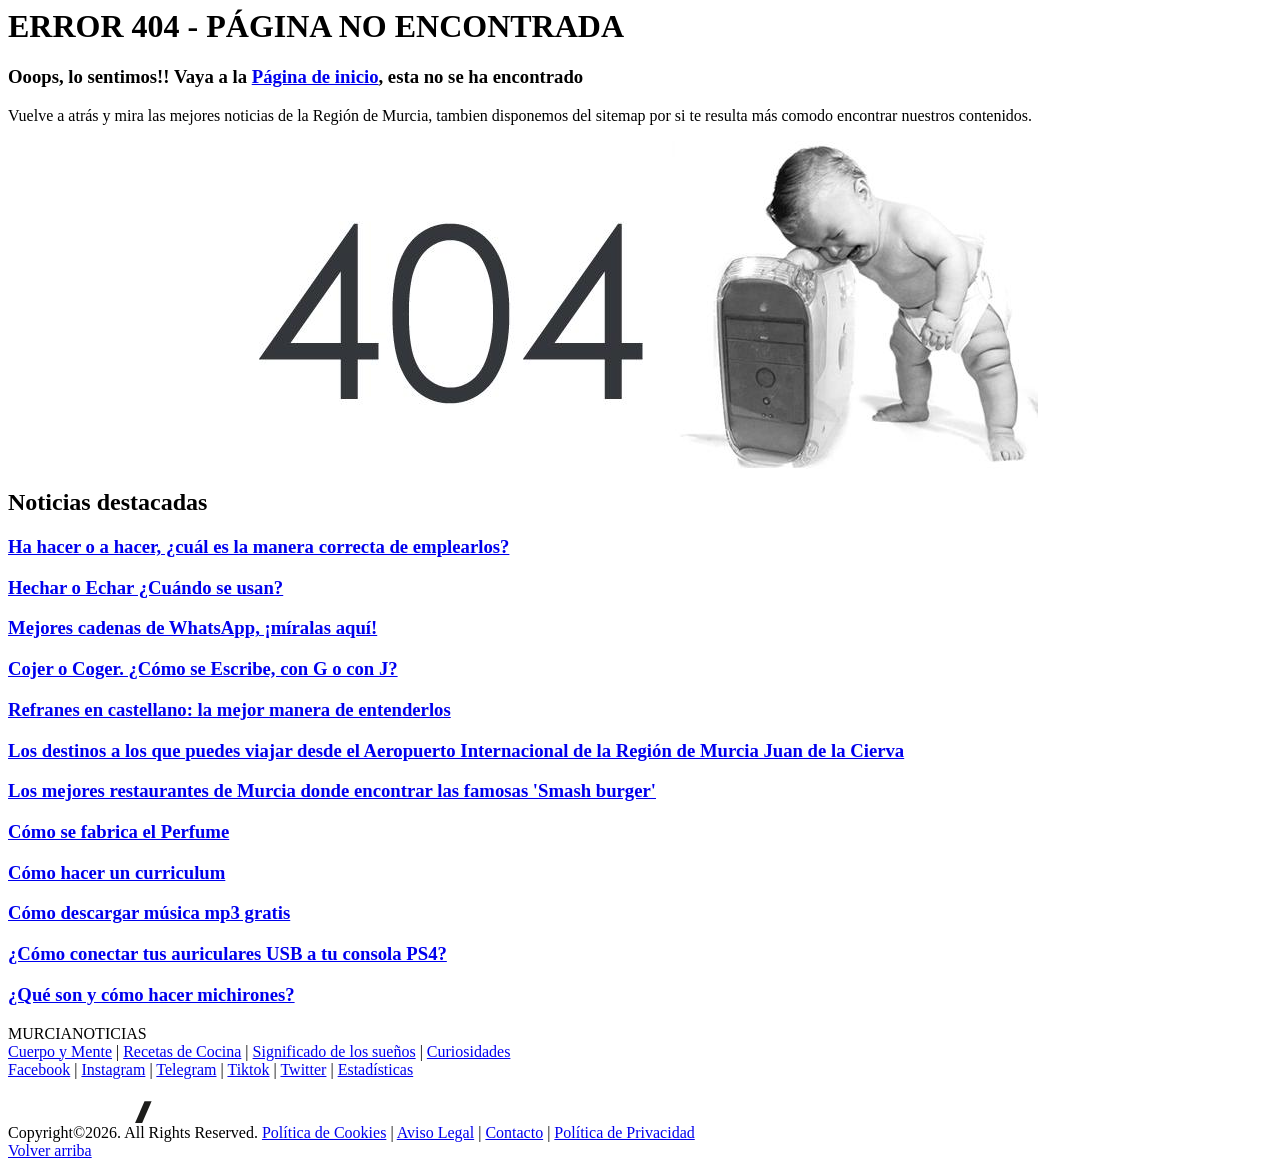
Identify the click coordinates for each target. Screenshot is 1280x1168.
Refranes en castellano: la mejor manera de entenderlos (229, 709)
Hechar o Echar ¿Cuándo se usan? (145, 587)
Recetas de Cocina (182, 1051)
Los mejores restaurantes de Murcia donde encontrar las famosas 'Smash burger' (332, 790)
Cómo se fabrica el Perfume (118, 831)
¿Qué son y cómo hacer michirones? (151, 994)
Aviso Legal (435, 1132)
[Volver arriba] (50, 1150)
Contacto (514, 1132)
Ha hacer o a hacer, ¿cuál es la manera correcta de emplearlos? (258, 546)
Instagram (113, 1069)
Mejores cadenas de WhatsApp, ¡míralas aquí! (192, 627)
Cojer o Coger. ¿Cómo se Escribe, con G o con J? (203, 668)
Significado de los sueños (334, 1051)
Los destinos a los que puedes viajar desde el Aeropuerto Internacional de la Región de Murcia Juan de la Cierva (456, 750)
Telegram (186, 1069)
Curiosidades (469, 1051)
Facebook (39, 1069)
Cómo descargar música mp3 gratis (149, 912)
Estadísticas (376, 1069)
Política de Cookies (324, 1132)
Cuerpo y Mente (60, 1051)
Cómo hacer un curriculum (116, 872)
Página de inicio (315, 76)
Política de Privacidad (624, 1132)
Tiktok (248, 1069)
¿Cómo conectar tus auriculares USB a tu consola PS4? (227, 953)
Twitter (303, 1069)
